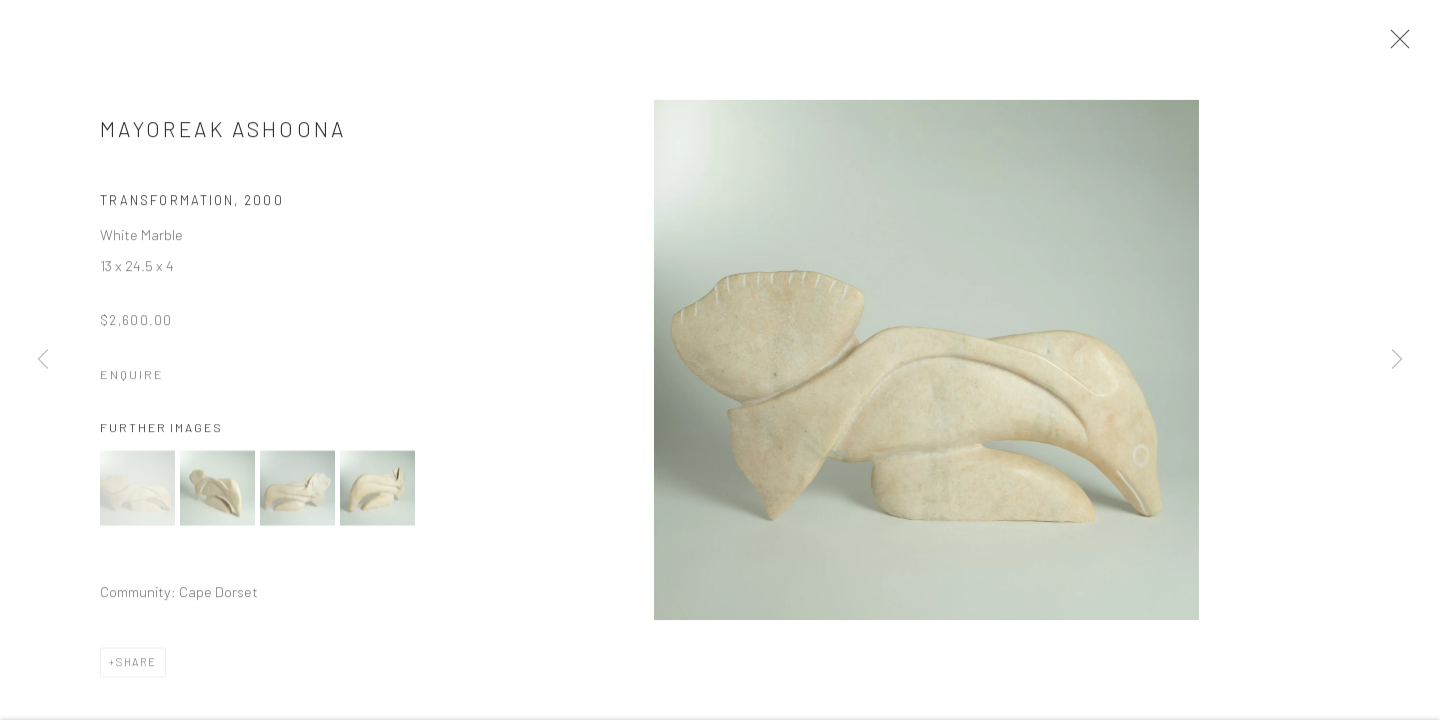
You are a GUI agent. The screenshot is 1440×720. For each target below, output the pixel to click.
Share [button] (136, 668)
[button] (137, 494)
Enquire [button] (132, 382)
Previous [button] (43, 360)
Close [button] (1402, 45)
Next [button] (1397, 360)
